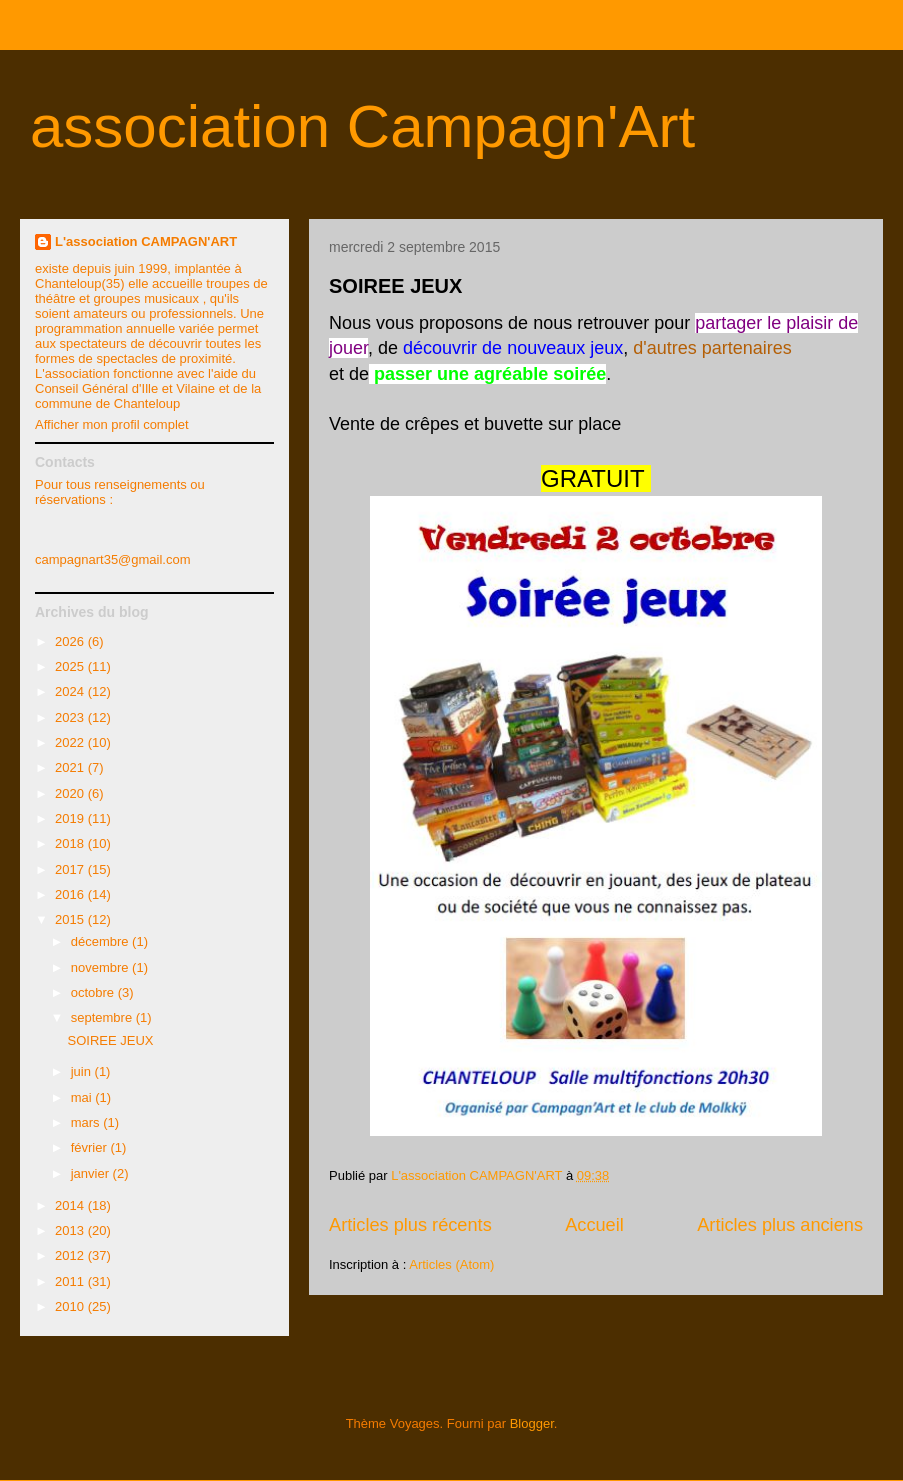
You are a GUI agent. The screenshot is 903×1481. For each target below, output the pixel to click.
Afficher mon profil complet (112, 424)
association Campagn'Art (362, 126)
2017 (71, 869)
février (91, 1147)
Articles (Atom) (451, 1264)
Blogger (532, 1423)
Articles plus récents (410, 1225)
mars (87, 1122)
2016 (71, 894)
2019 (71, 818)
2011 (71, 1281)
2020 (71, 793)
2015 (71, 919)
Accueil (594, 1225)
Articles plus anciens (780, 1225)
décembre (101, 941)
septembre (103, 1017)
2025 (71, 666)
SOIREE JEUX (395, 286)
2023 (71, 717)
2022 (71, 742)
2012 (71, 1255)
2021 (71, 767)
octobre (94, 992)
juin (83, 1071)
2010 (71, 1306)
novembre (101, 967)
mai (83, 1097)
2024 (71, 691)
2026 (71, 641)
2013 (71, 1230)
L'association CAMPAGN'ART (146, 241)
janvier (92, 1173)
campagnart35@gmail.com (113, 559)
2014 (71, 1205)
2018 (71, 843)
